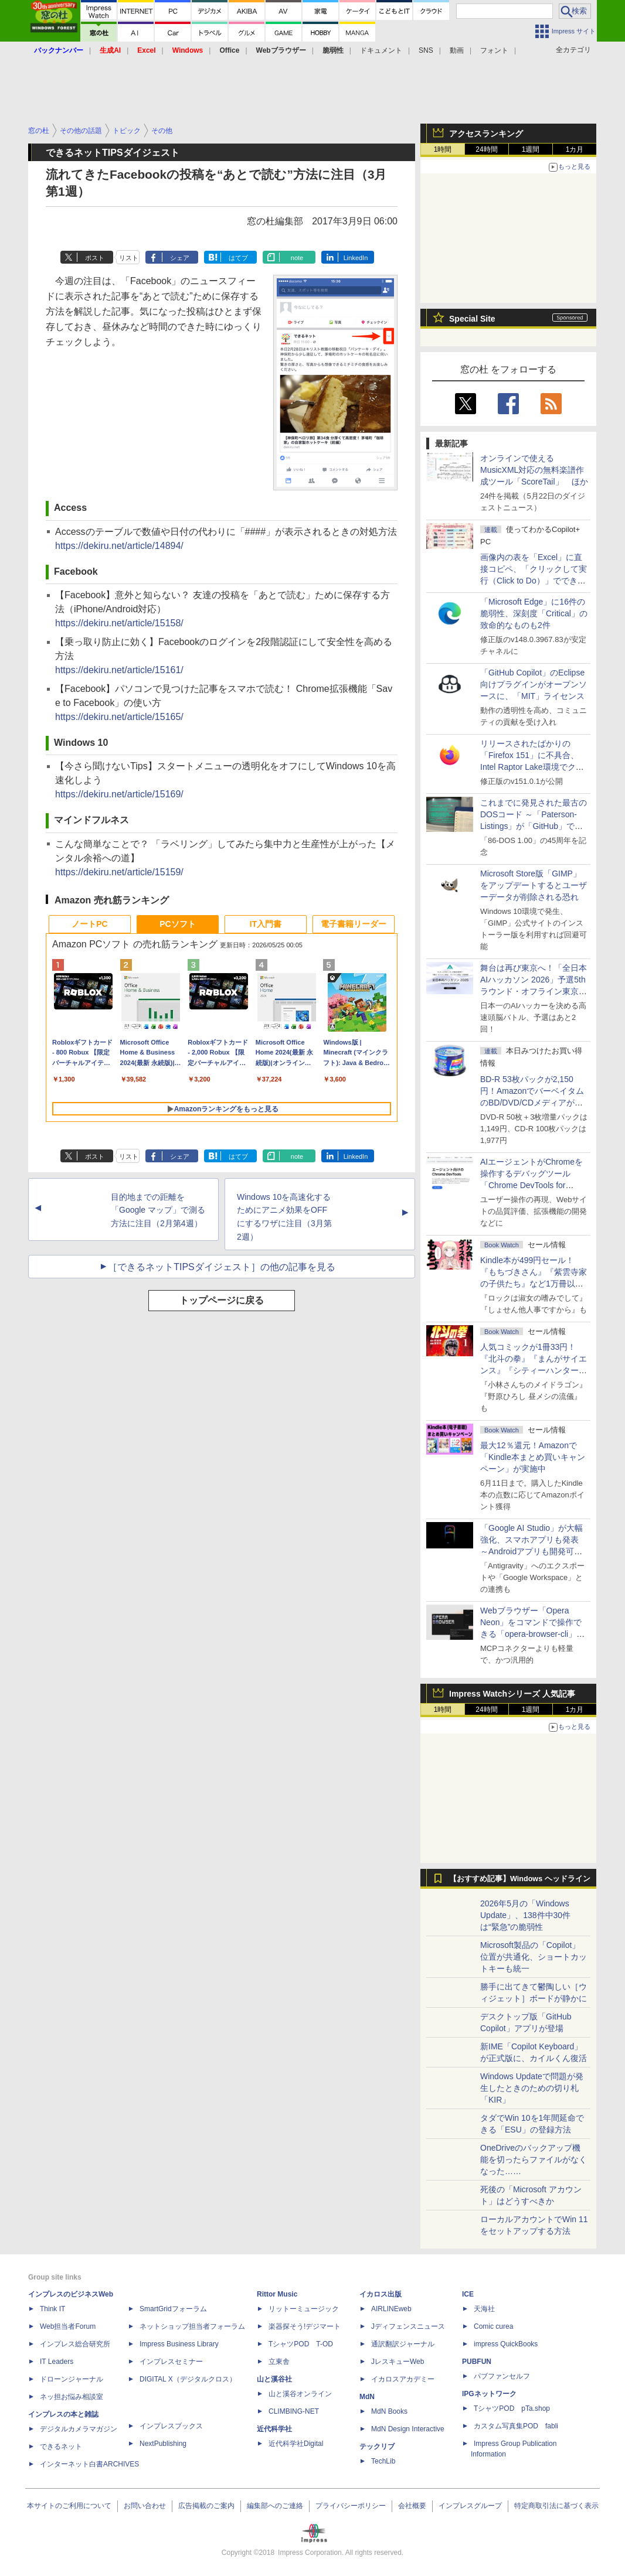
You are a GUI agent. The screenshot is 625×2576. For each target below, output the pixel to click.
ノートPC (89, 924)
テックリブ (377, 2446)
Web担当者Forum (68, 2326)
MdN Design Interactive (407, 2429)
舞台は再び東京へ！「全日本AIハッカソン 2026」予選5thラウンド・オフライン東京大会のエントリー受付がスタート (533, 991)
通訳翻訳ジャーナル (402, 2344)
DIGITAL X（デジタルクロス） (188, 2379)
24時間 (486, 149)
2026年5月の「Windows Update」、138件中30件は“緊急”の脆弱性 (525, 1915)
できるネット (61, 2446)
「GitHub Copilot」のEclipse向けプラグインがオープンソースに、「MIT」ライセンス (533, 684)
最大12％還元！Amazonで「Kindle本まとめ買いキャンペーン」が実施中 (532, 1457)
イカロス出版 (380, 2294)
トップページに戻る (221, 1300)
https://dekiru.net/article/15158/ (119, 623)
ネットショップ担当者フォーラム (192, 2326)
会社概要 (412, 2506)
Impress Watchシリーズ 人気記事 (512, 1693)
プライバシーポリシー (350, 2506)
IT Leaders (56, 2361)
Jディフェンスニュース (408, 2326)
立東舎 (279, 2361)
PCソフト (177, 924)
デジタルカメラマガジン (78, 2429)
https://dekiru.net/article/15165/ (119, 717)
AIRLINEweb (391, 2309)
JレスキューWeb (397, 2361)
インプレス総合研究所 (75, 2344)
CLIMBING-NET (294, 2411)
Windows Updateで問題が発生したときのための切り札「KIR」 (531, 2088)
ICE (468, 2294)
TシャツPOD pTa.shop (512, 2408)
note (297, 257)
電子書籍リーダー (353, 924)
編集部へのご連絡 (275, 2506)
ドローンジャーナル (71, 2379)
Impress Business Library (179, 2344)
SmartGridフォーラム (173, 2309)
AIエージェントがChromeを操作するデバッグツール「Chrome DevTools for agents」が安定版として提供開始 (533, 1185)
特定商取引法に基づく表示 (556, 2506)
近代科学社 (274, 2429)
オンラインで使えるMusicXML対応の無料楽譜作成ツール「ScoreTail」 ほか (534, 469)
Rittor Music (277, 2294)
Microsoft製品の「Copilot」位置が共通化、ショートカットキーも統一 (533, 1956)
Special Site (472, 318)
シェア (179, 257)
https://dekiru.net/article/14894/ (119, 546)
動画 (457, 50)
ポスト (94, 257)
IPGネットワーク (489, 2394)
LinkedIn (356, 257)
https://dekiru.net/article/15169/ (119, 794)
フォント (494, 50)
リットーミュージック (304, 2309)
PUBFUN (476, 2361)
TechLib (383, 2461)
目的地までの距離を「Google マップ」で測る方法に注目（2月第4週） (158, 1210)
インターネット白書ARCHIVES (89, 2464)
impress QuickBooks (506, 2344)
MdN (367, 2397)
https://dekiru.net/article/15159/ (119, 872)
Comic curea (493, 2326)
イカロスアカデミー (402, 2379)
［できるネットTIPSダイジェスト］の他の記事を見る (221, 1267)
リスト (128, 257)
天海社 (484, 2309)
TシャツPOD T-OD (301, 2344)
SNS (426, 50)
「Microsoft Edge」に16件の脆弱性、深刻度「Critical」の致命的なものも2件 (533, 613)
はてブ (238, 257)
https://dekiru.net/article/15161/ (119, 670)
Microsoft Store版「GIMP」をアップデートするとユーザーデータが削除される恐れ (533, 885)
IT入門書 (265, 924)
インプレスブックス (171, 2426)
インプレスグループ (470, 2506)
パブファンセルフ (502, 2376)
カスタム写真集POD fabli (516, 2426)
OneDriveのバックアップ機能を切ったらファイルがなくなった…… (533, 2159)
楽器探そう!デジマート (305, 2326)
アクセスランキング (486, 133)
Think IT (52, 2309)
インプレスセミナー (171, 2361)
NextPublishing (163, 2443)
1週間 (531, 149)
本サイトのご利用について (69, 2506)
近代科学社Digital (296, 2443)
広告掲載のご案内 (206, 2506)
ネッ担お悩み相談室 (71, 2397)
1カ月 (575, 149)
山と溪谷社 (274, 2379)
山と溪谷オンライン (300, 2394)
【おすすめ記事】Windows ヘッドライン (519, 1879)
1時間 (443, 149)
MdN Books (389, 2411)
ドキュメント (381, 50)
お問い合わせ (145, 2506)
